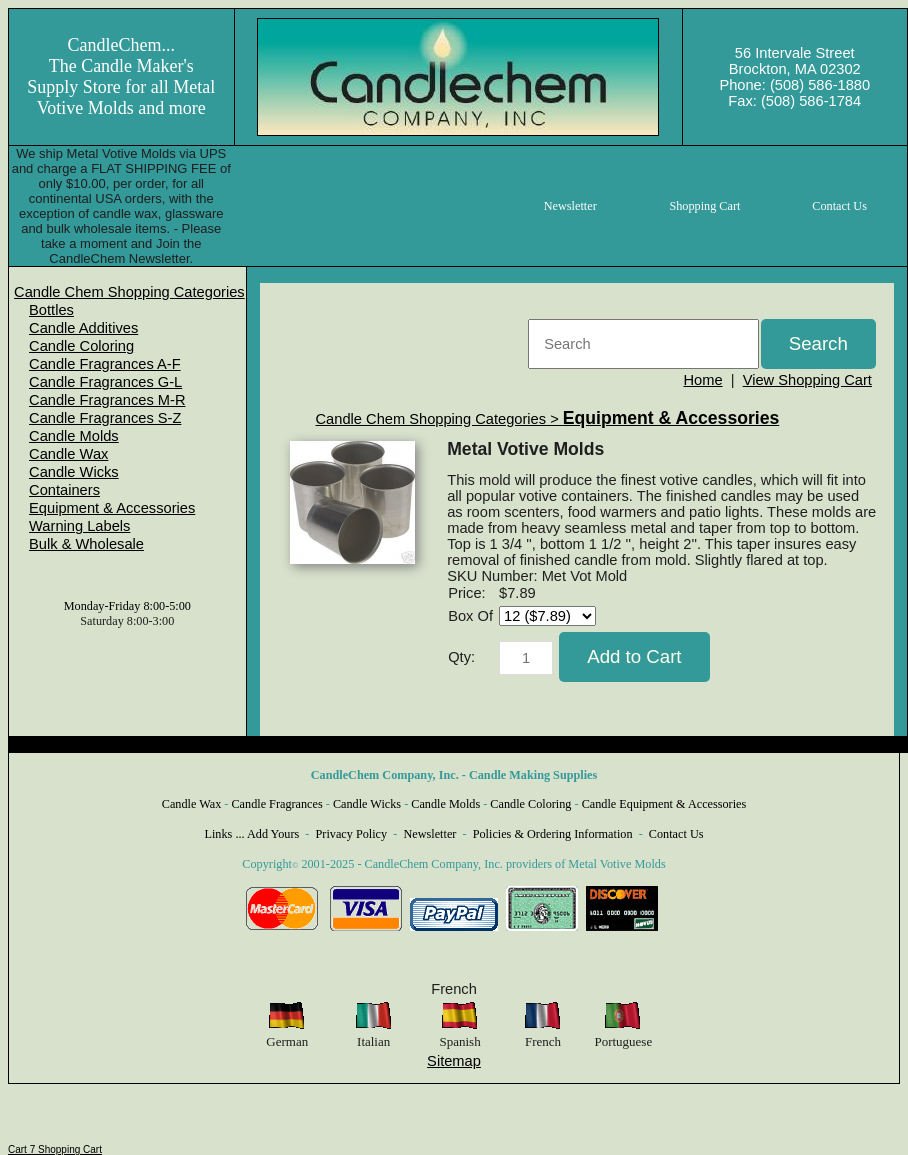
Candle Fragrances (276, 804)
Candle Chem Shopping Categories (129, 292)
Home (702, 380)
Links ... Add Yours (252, 834)
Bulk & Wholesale (86, 544)
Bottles (51, 310)
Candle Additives (83, 328)
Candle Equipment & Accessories (664, 804)
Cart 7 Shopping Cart (55, 1149)
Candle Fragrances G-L (105, 382)
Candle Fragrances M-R (107, 400)
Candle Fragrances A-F (105, 364)
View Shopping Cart (807, 380)
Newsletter (429, 834)
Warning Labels (79, 526)
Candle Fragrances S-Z (105, 418)
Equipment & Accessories (112, 508)
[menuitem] (129, 292)
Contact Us (676, 834)
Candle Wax (68, 454)
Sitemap (454, 1061)
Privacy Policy (352, 834)
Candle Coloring (81, 346)
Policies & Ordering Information (553, 834)
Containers (64, 490)
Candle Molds (74, 436)
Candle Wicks (74, 472)
